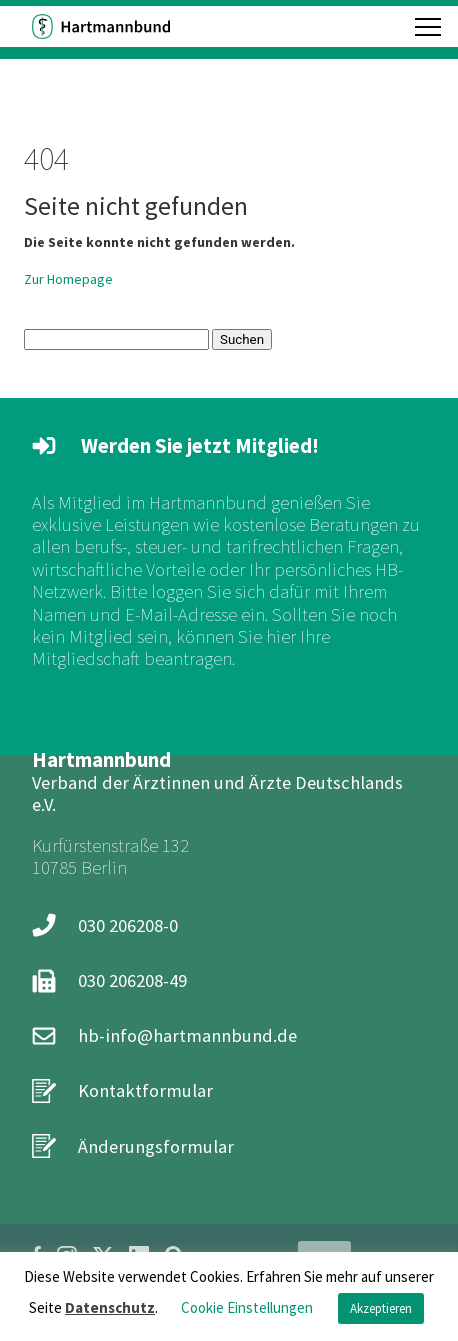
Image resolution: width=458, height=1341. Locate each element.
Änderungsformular (156, 1146)
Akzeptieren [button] (381, 1308)
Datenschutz (110, 1307)
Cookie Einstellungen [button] (247, 1307)
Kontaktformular (145, 1090)
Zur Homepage (68, 279)
